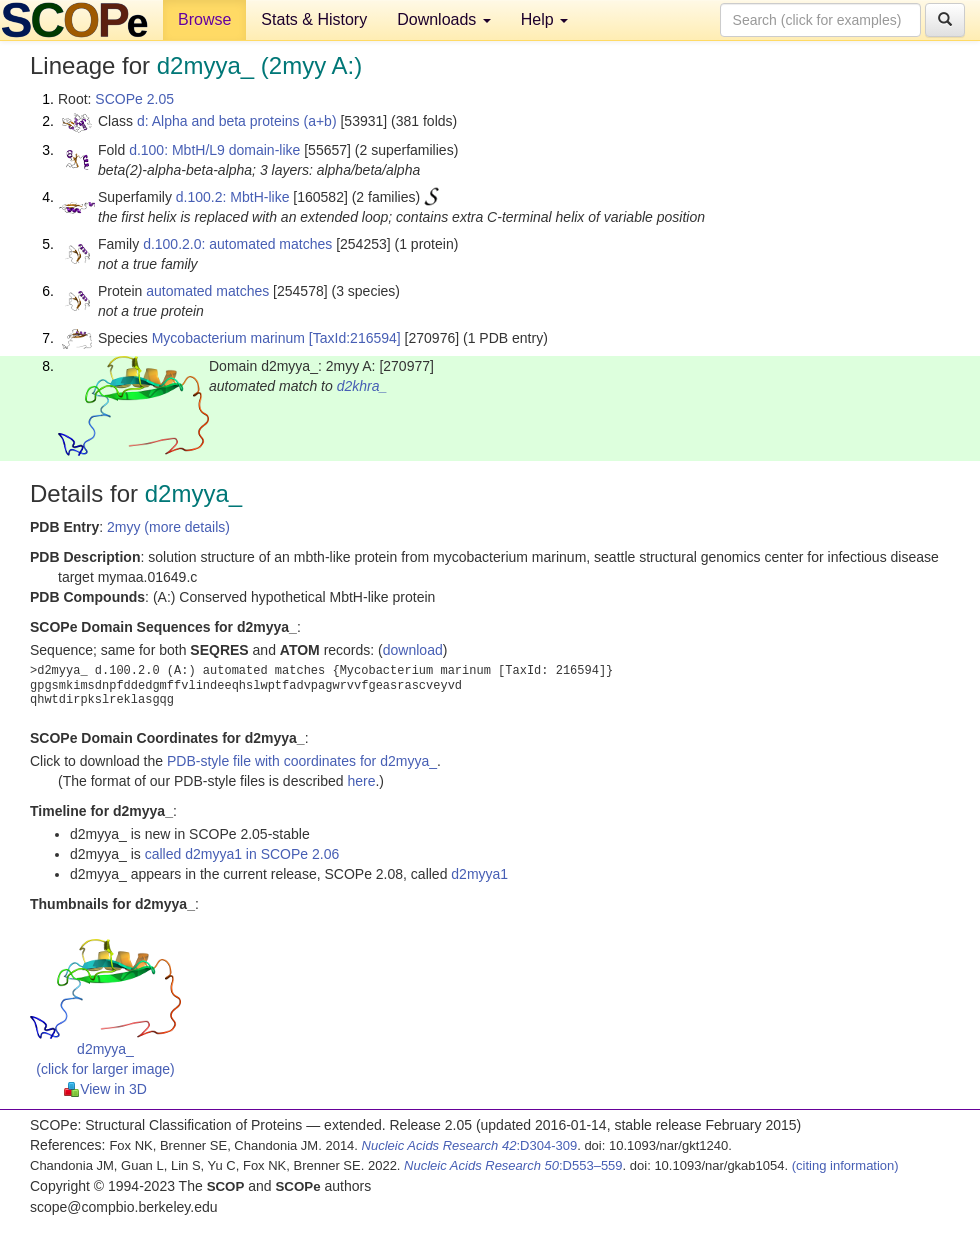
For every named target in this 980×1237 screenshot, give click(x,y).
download (413, 650)
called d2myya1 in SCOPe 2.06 (242, 854)
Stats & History (314, 19)
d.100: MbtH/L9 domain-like (214, 150)
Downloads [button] (444, 19)
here (361, 781)
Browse (204, 19)
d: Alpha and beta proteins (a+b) (237, 121)
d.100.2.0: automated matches (237, 244)
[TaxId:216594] (355, 338)
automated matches (207, 291)
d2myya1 (479, 874)
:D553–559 (513, 1165)
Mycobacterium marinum (228, 338)
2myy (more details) (168, 527)
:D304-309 (470, 1145)
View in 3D (105, 1089)
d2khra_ (362, 386)
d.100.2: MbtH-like (233, 197)
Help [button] (544, 19)
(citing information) (845, 1165)
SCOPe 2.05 (134, 99)
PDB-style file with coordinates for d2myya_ (302, 761)
